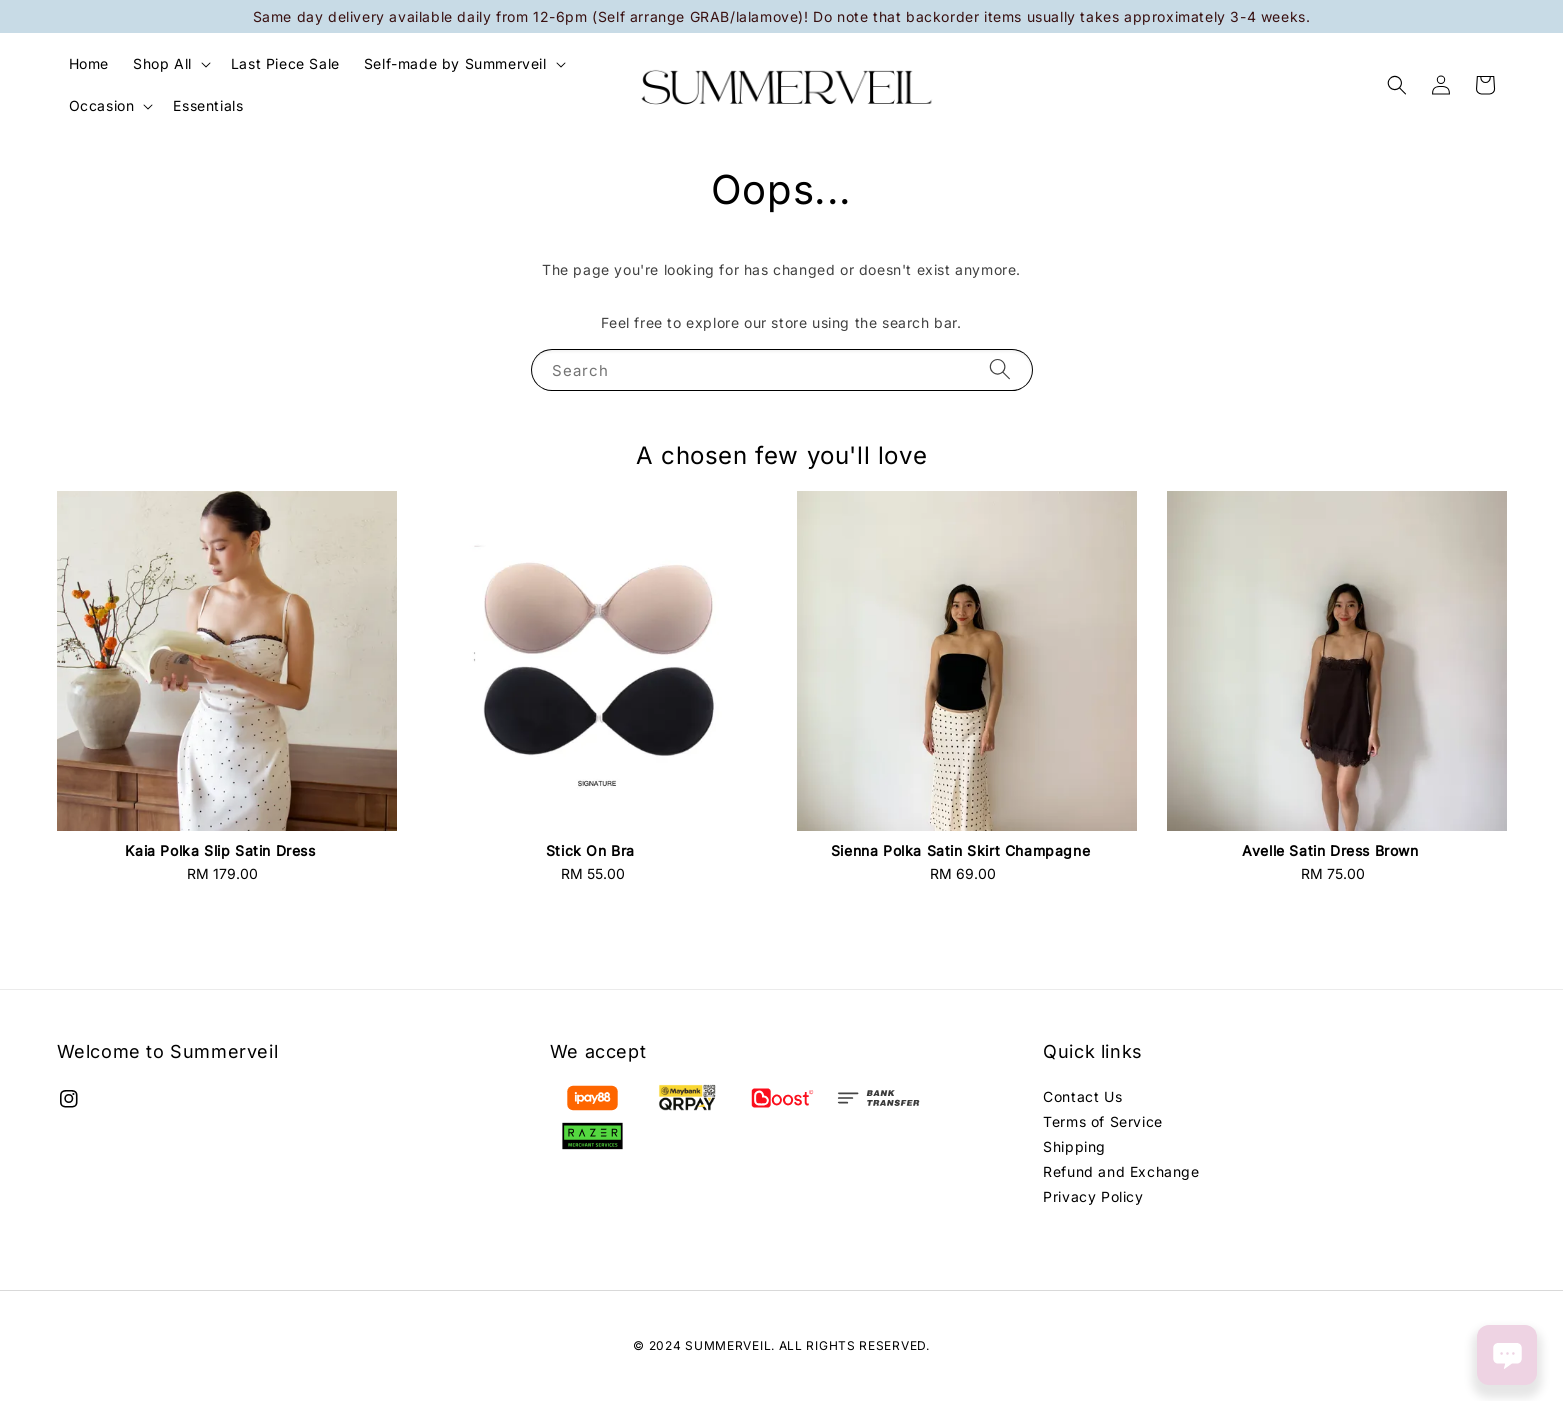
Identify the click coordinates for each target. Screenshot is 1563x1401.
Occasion (102, 105)
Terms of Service (1103, 1121)
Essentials (208, 105)
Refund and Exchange (1121, 1171)
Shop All (162, 63)
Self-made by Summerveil (455, 63)
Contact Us (1082, 1096)
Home (89, 63)
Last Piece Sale (285, 63)
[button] (1397, 85)
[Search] (1000, 369)
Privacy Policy (1093, 1196)
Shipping (1074, 1146)
